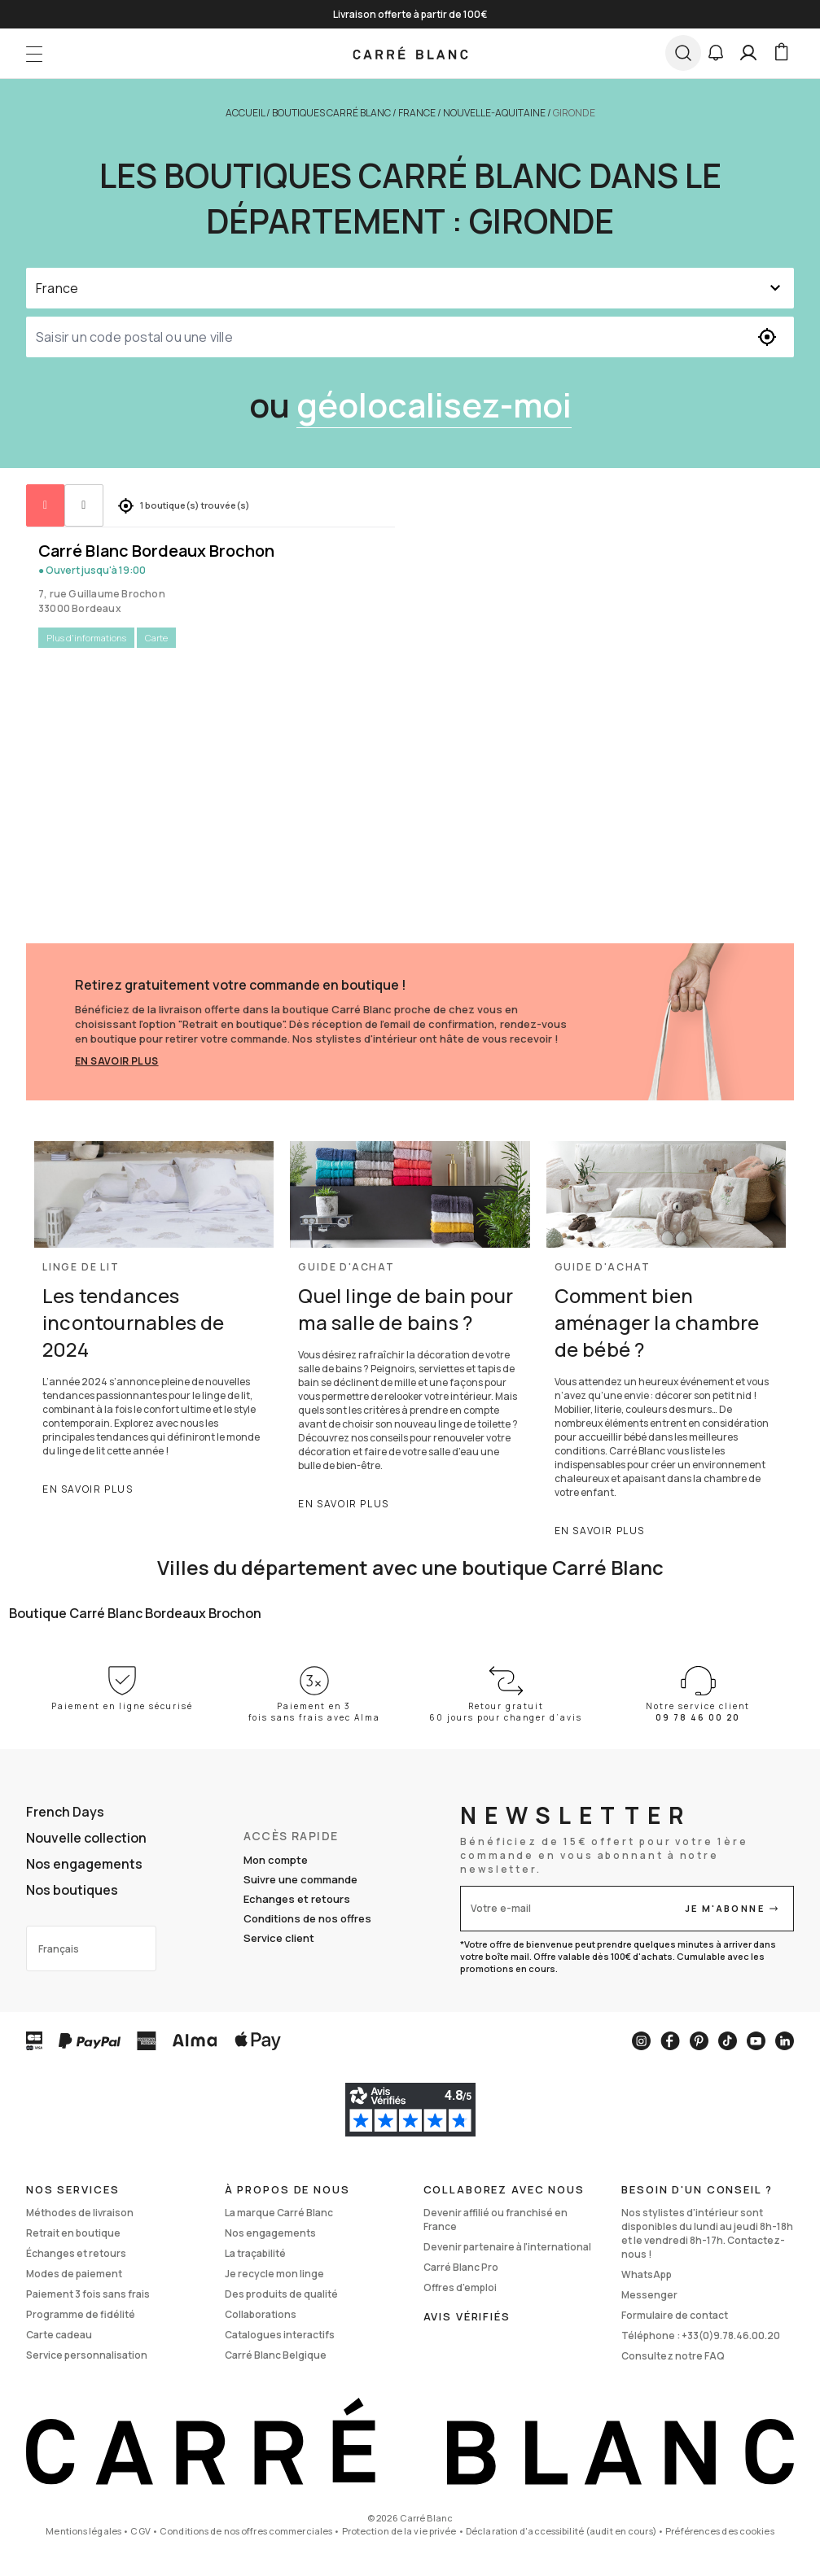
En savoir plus (117, 1061)
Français (58, 1949)
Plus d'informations (86, 638)
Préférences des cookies (719, 2531)
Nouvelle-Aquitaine (494, 113)
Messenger (649, 2295)
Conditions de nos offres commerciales (246, 2531)
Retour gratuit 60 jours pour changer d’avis (505, 1711)
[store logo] (410, 53)
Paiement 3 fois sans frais (88, 2294)
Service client (278, 1938)
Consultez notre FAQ (673, 2356)
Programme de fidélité (80, 2314)
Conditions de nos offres (307, 1918)
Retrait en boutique (73, 2233)
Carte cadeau (59, 2335)
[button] (716, 53)
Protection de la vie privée (399, 2531)
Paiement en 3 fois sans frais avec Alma (314, 1711)
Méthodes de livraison (80, 2213)
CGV (140, 2531)
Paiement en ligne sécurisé (122, 1706)
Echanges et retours (296, 1899)
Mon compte (275, 1859)
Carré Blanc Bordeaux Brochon (156, 551)
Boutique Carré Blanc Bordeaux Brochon (135, 1613)
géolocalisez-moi (434, 404)
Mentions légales (83, 2531)
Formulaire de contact (674, 2315)
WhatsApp (646, 2274)
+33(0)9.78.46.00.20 (731, 2335)
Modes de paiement (74, 2274)
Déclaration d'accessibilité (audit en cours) (561, 2531)
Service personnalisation (86, 2355)
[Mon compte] (748, 53)
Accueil (245, 113)
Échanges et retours (76, 2253)
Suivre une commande (300, 1879)
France (417, 113)
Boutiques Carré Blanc (331, 113)
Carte (156, 638)
